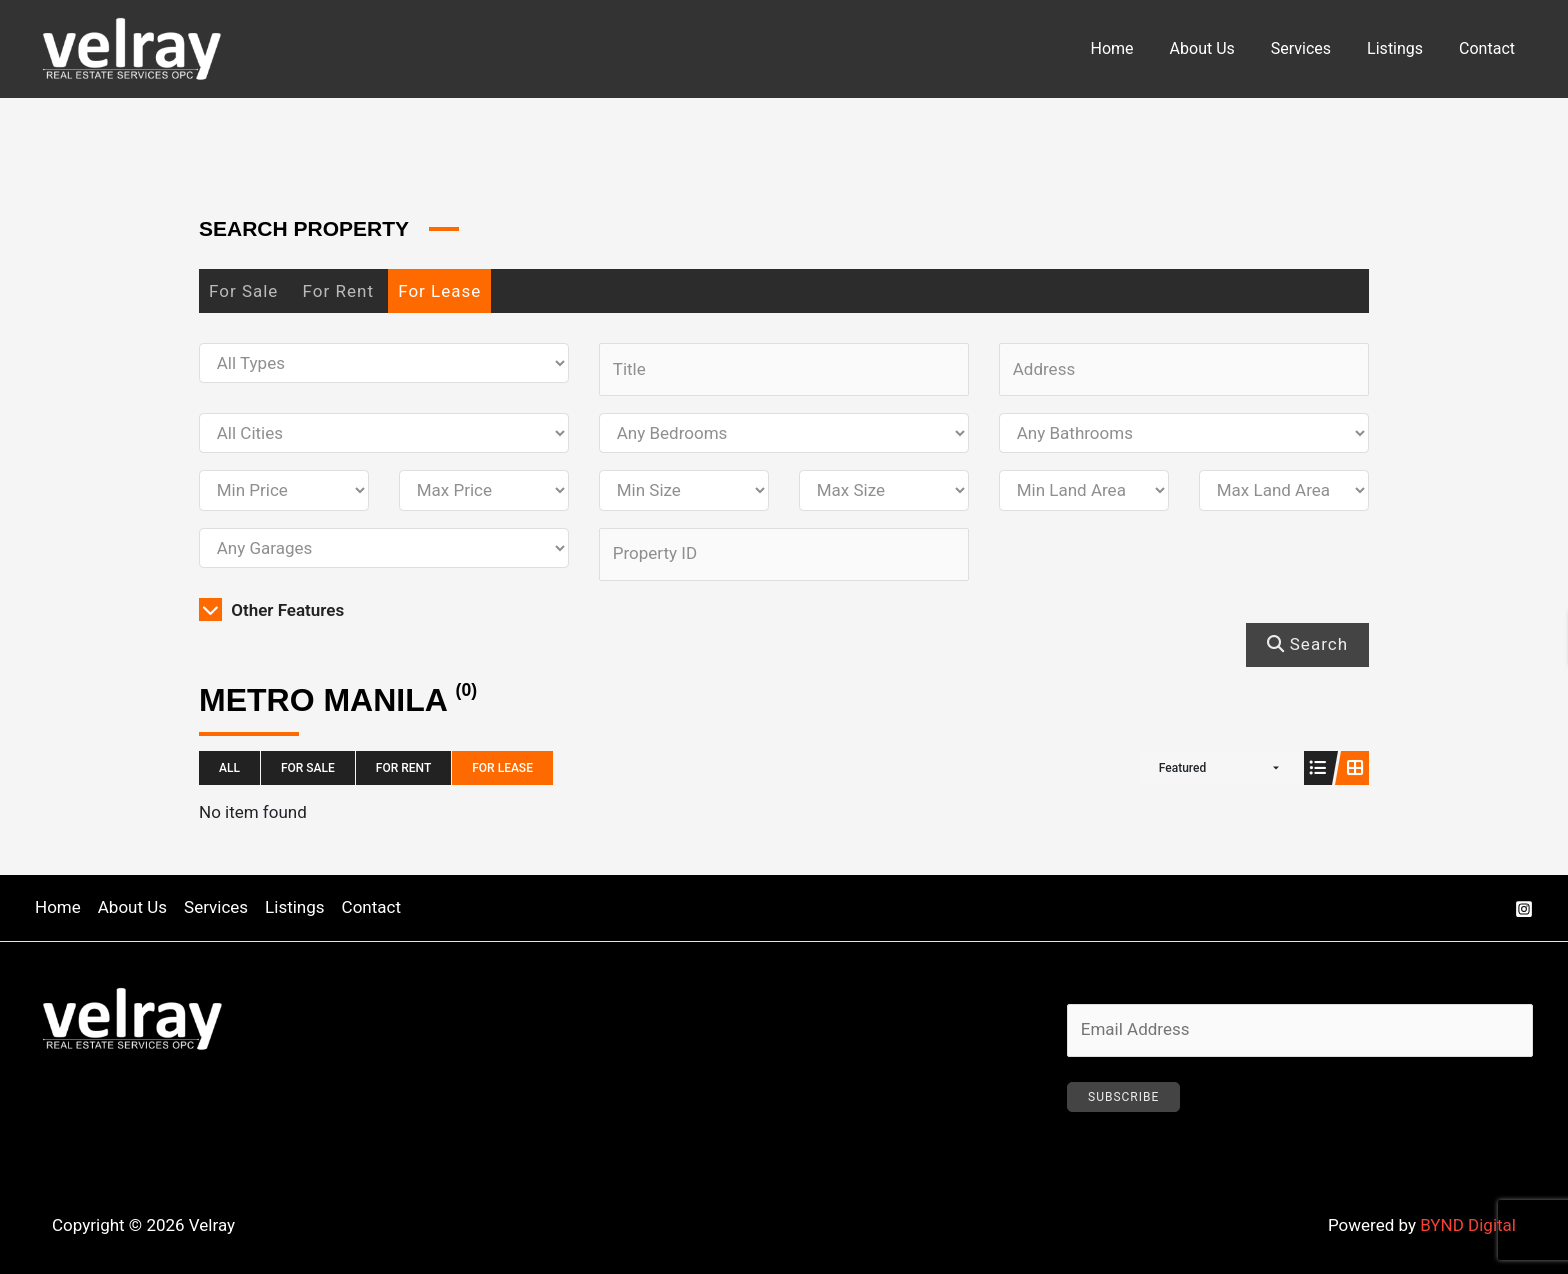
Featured (1182, 768)
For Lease (439, 291)
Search (1307, 644)
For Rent (338, 291)
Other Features (271, 610)
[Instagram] (1524, 909)
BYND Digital (1468, 1225)
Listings (1401, 48)
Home (1130, 48)
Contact (1489, 48)
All (229, 768)
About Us (1216, 48)
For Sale (243, 291)
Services (1311, 48)
